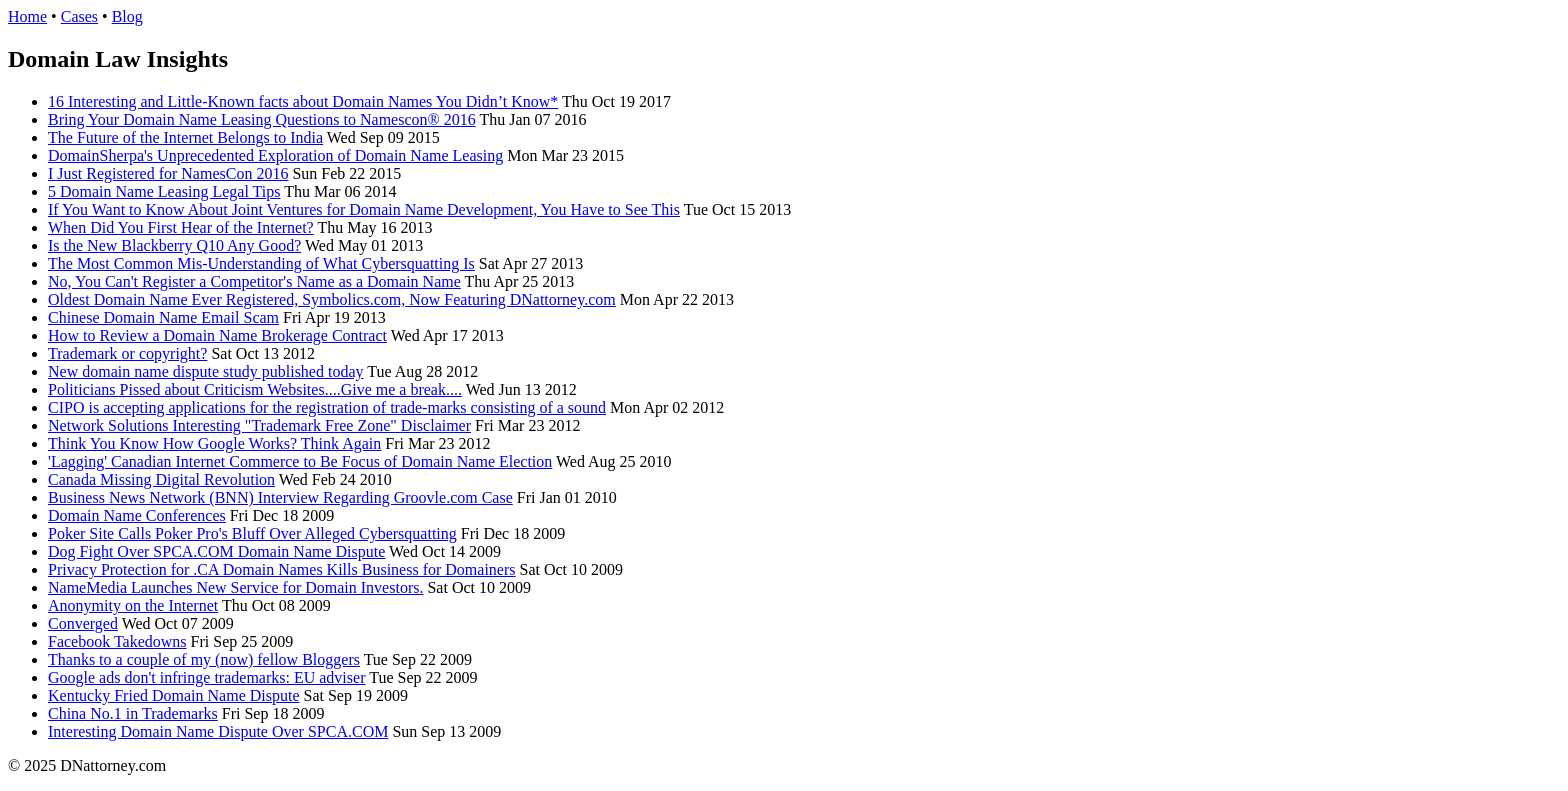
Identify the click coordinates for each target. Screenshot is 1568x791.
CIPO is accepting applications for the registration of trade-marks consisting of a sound (327, 407)
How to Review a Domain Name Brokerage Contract (217, 335)
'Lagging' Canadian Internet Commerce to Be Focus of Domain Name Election (300, 461)
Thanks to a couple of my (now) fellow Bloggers (204, 659)
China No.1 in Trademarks (133, 713)
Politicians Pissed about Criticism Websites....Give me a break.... (255, 389)
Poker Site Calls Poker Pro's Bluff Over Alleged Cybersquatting (252, 533)
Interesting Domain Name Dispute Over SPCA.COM (218, 731)
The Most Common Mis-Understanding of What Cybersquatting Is (261, 263)
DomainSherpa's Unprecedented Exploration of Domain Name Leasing (275, 155)
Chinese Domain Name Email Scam (163, 317)
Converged (83, 623)
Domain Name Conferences (137, 515)
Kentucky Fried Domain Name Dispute (174, 695)
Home (27, 16)
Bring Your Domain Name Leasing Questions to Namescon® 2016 (262, 119)
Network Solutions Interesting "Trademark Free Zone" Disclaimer (259, 425)
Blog (127, 16)
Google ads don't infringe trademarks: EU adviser (206, 677)
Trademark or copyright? (127, 353)
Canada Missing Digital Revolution (161, 479)
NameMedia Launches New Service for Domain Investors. (235, 587)
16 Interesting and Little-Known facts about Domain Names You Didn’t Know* (303, 101)
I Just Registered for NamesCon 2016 (168, 173)
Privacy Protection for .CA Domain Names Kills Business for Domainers (282, 569)
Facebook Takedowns (117, 641)
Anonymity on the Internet (133, 605)
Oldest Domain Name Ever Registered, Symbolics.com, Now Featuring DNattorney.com (332, 299)
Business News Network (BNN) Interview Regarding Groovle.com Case (280, 497)
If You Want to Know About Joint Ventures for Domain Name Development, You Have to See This (364, 209)
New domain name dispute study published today (206, 371)
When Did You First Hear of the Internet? (181, 227)
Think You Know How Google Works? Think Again (214, 443)
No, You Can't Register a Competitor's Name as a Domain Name (254, 281)
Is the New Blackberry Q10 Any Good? (174, 245)
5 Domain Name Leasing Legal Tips (164, 191)
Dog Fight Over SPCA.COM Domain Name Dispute (216, 551)
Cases (79, 16)
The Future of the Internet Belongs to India (185, 137)
